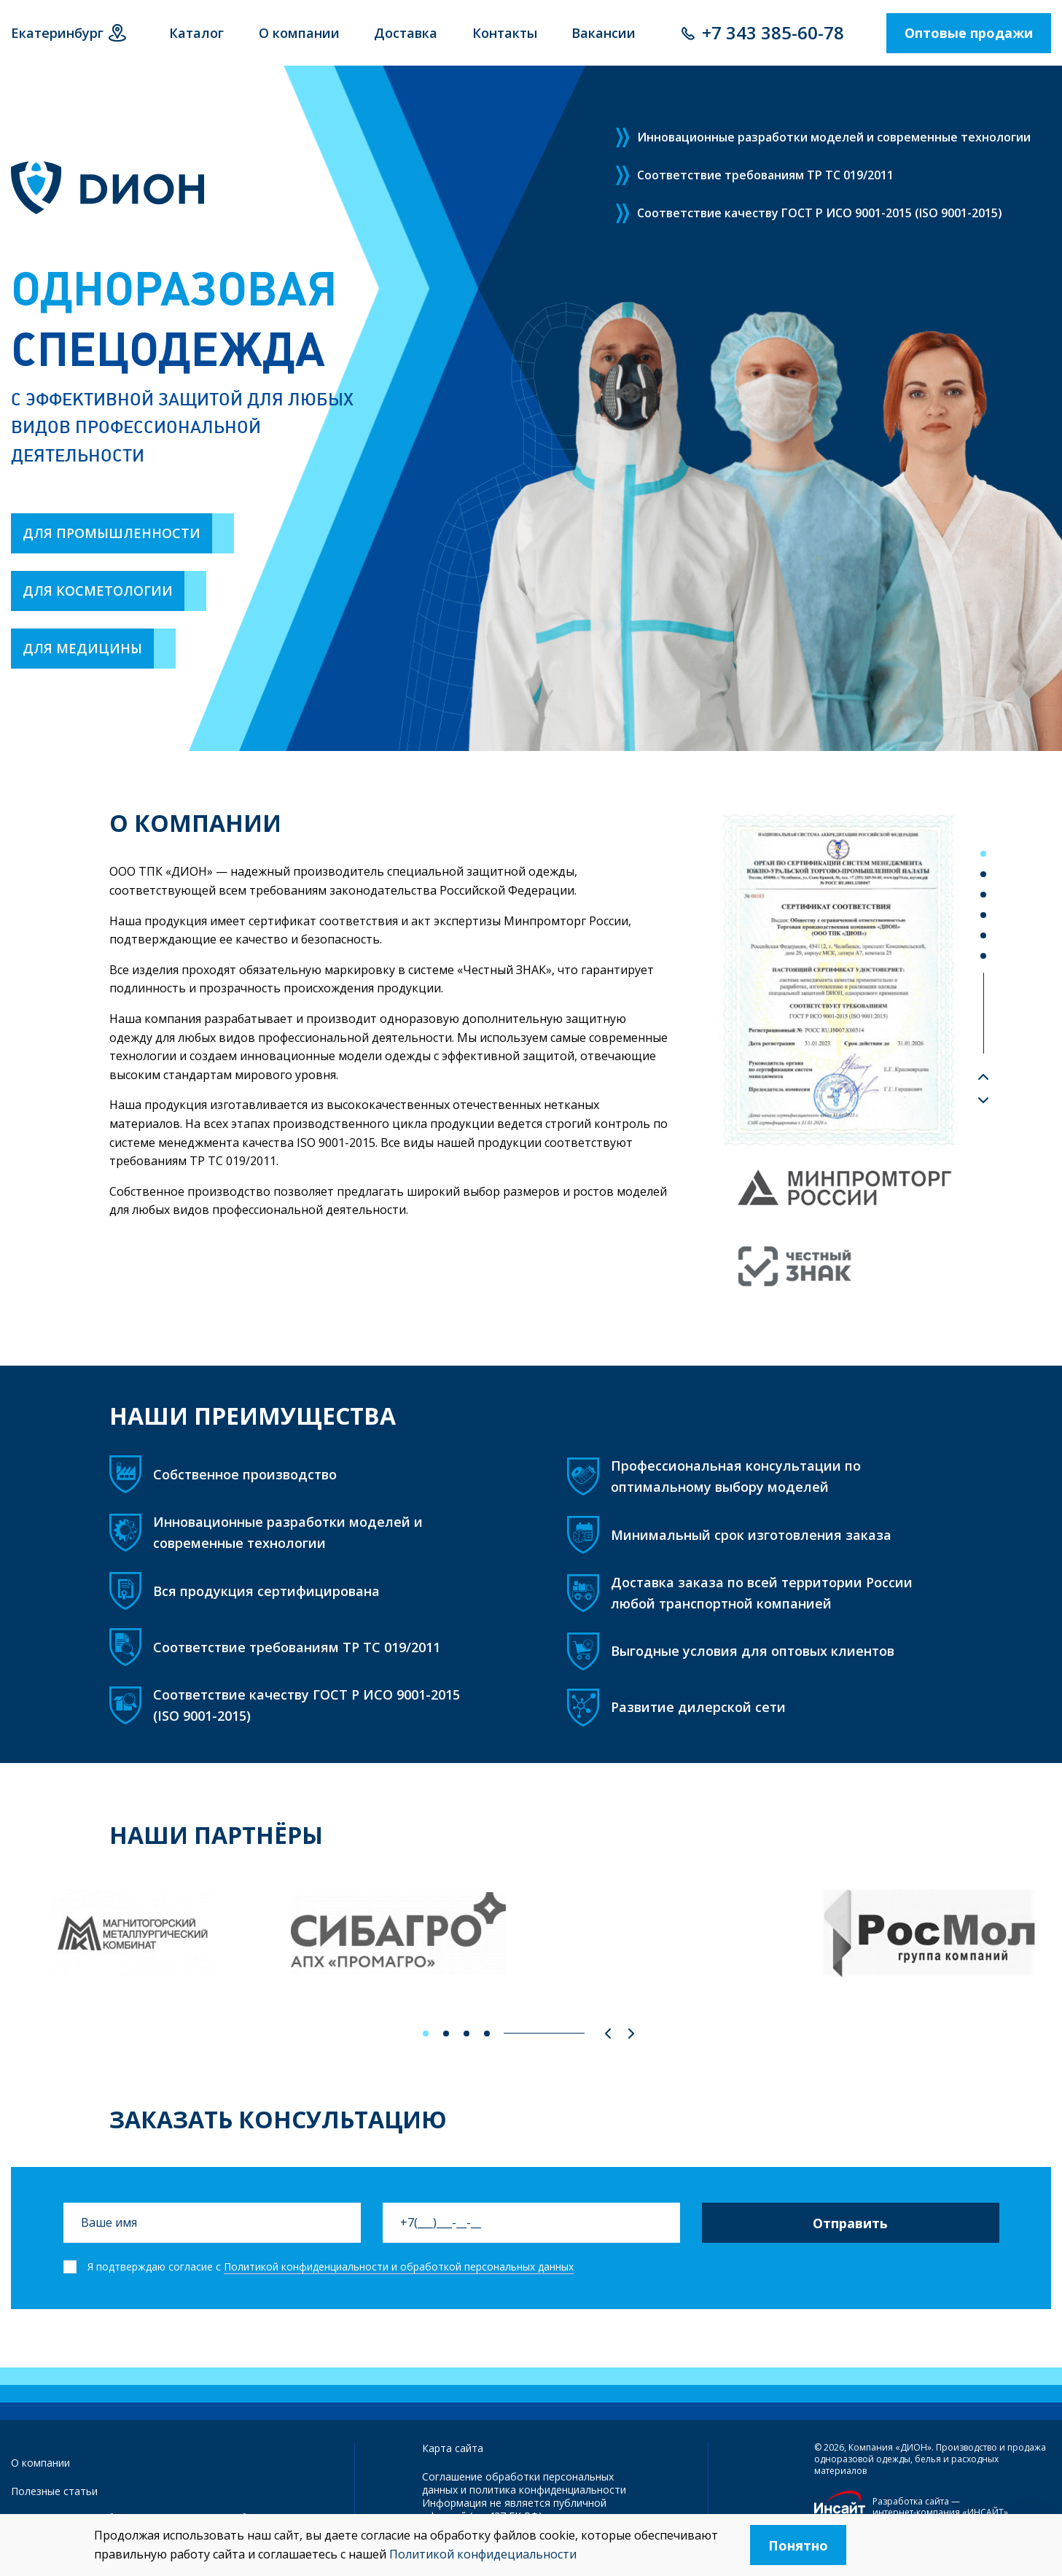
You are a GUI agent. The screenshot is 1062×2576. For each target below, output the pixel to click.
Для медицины (82, 648)
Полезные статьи (54, 2491)
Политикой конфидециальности (483, 2554)
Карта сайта (452, 2448)
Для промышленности (111, 533)
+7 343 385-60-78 (773, 32)
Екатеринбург (57, 33)
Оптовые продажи (969, 33)
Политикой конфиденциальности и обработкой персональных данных (399, 2266)
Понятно (798, 2545)
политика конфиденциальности (547, 2490)
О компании (40, 2463)
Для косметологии (98, 590)
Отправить (850, 2223)
